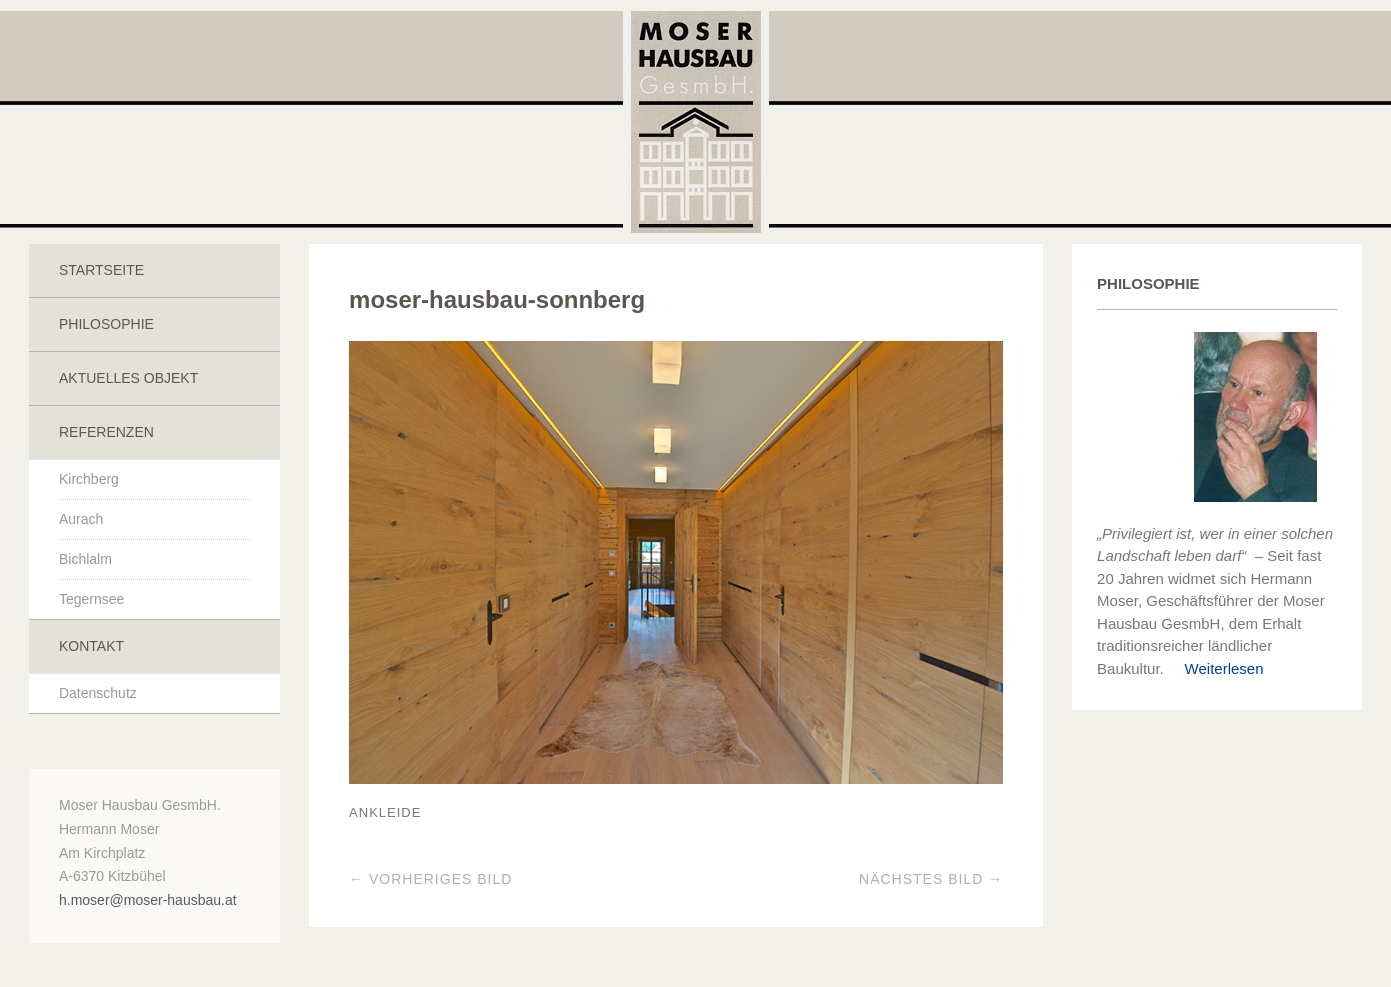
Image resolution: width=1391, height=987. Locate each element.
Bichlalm (85, 559)
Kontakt (91, 646)
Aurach (81, 519)
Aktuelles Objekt (128, 378)
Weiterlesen (1216, 668)
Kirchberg (89, 479)
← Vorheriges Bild (430, 879)
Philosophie (106, 324)
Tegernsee (91, 599)
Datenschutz (98, 693)
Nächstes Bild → (931, 879)
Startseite (101, 270)
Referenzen (106, 432)
